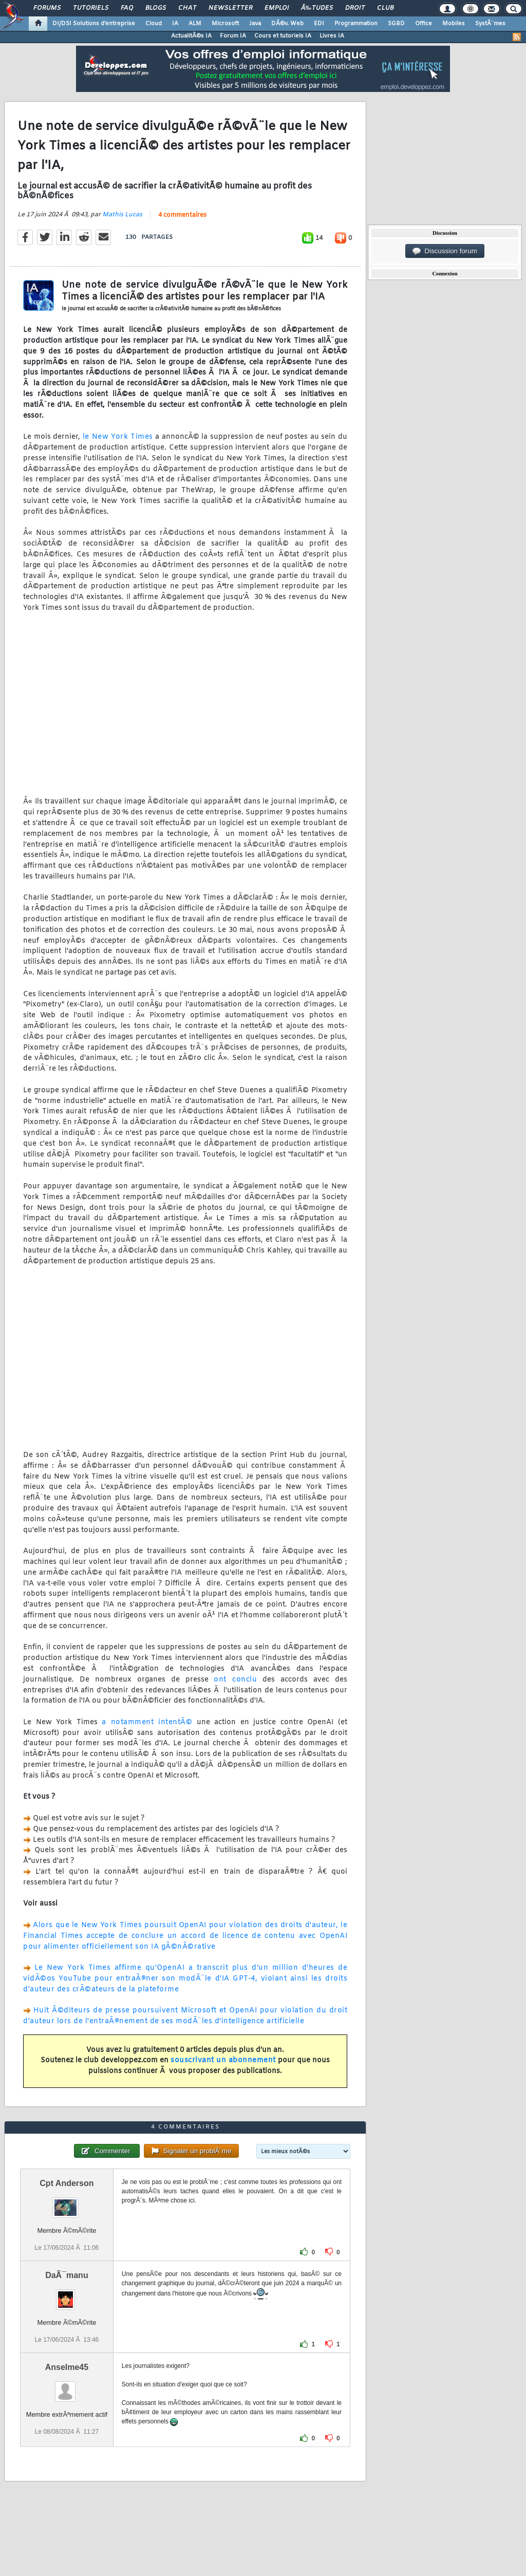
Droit (355, 8)
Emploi (277, 8)
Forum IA (233, 36)
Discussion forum (444, 251)
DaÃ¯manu (66, 2275)
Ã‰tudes (317, 8)
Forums (47, 8)
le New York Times (118, 437)
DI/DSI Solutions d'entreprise (93, 23)
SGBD (396, 23)
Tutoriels (90, 8)
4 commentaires (182, 215)
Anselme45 (67, 2367)
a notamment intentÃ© (147, 1722)
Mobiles (453, 23)
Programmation (356, 23)
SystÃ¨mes (490, 23)
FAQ (127, 8)
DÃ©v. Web (287, 23)
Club (385, 8)
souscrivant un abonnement (223, 2060)
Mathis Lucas (122, 215)
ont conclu (235, 1680)
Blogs (155, 8)
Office (423, 23)
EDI (319, 23)
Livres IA (332, 36)
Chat (187, 8)
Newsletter (230, 8)
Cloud (153, 23)
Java (255, 23)
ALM (195, 23)
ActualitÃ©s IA (191, 36)
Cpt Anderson (66, 2183)
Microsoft (225, 23)
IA (175, 23)
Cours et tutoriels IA (282, 36)
